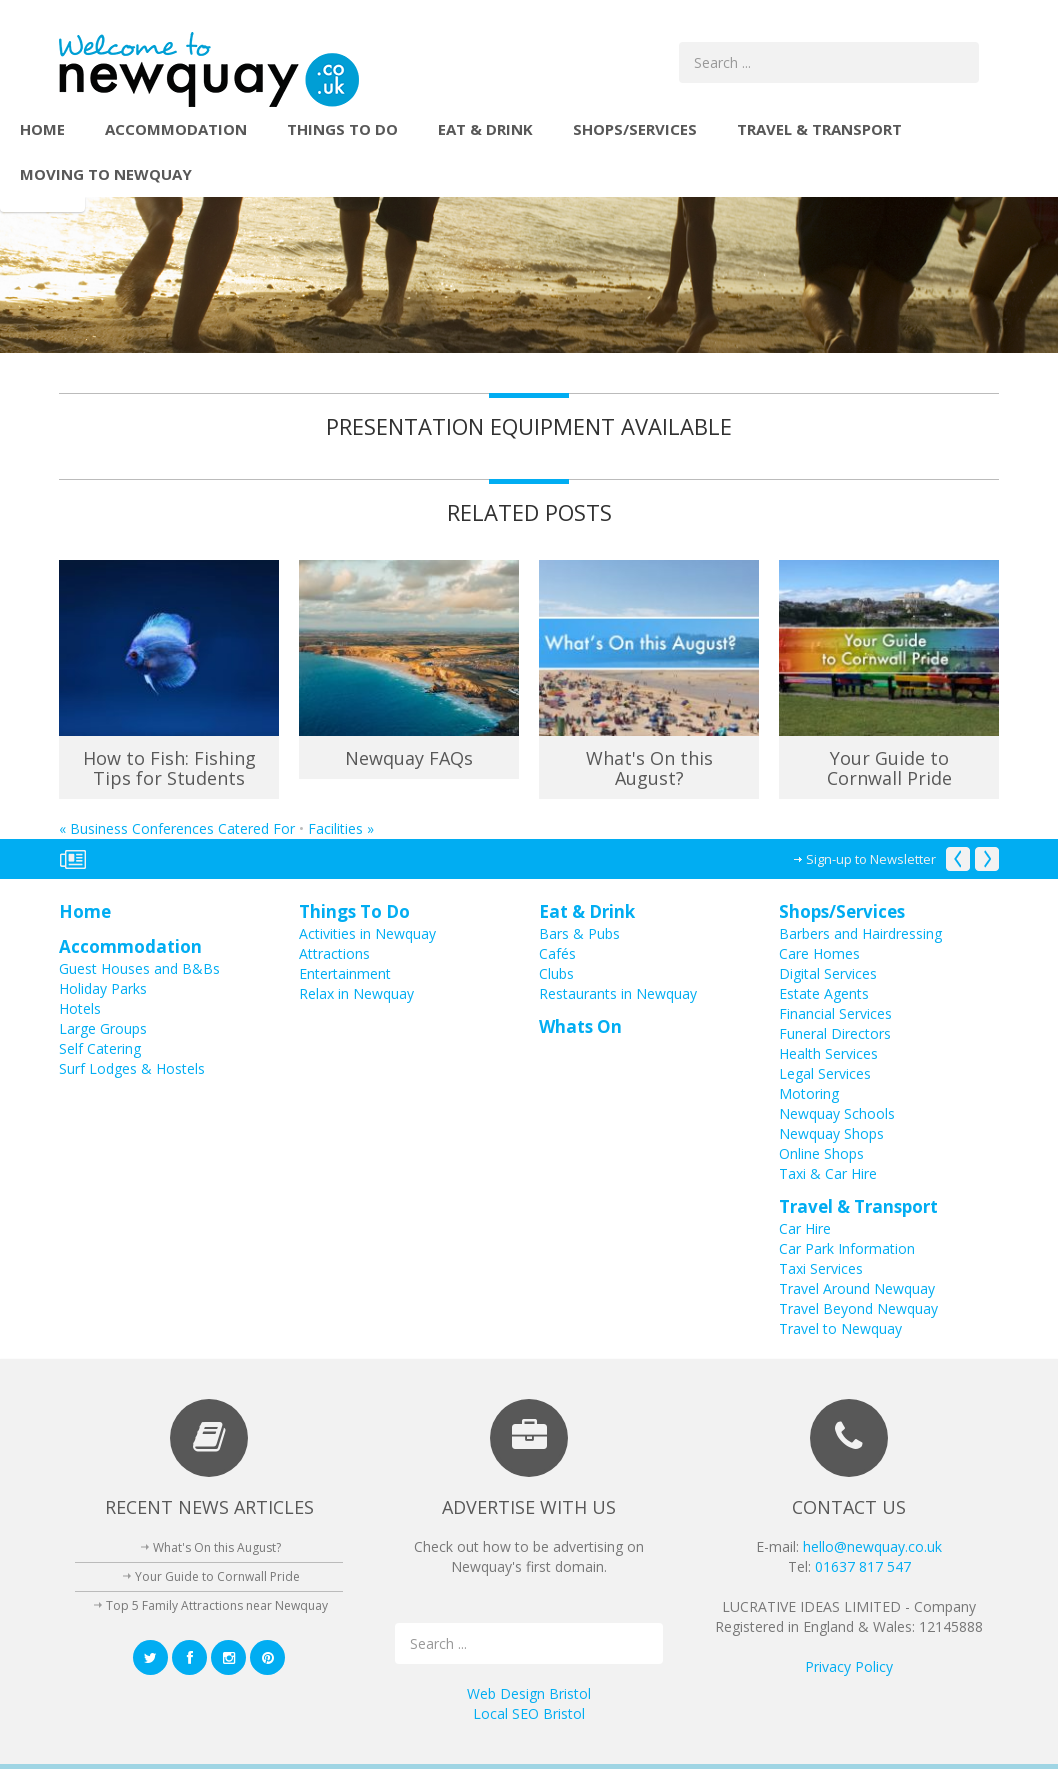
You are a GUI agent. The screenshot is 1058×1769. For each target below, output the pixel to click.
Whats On (580, 1026)
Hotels (80, 1008)
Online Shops (821, 1153)
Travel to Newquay (840, 1328)
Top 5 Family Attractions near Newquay (217, 1605)
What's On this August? (649, 768)
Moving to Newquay (106, 174)
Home (42, 129)
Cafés (557, 953)
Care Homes (819, 953)
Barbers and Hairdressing (860, 933)
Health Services (828, 1053)
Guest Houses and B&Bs (139, 968)
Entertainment (345, 973)
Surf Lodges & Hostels (132, 1068)
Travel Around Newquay (857, 1288)
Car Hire (805, 1228)
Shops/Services (635, 129)
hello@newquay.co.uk (872, 1546)
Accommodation (176, 129)
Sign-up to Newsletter (871, 859)
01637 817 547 (863, 1566)
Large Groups (103, 1028)
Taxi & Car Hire (828, 1173)
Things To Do (342, 129)
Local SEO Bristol (529, 1713)
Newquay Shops (831, 1133)
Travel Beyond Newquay (858, 1308)
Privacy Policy (849, 1666)
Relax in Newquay (356, 993)
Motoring (809, 1093)
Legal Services (825, 1073)
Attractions (334, 953)
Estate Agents (824, 993)
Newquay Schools (837, 1113)
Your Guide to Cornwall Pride (889, 768)
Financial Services (835, 1013)
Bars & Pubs (579, 933)
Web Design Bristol (529, 1693)
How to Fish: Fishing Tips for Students (169, 768)
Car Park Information (847, 1248)
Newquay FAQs (409, 758)
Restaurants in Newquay (618, 993)
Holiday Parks (103, 988)
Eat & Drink (485, 129)
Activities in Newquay (367, 933)
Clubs (556, 973)
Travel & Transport (819, 129)
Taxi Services (821, 1268)
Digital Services (828, 973)
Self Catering (100, 1048)
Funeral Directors (835, 1033)
